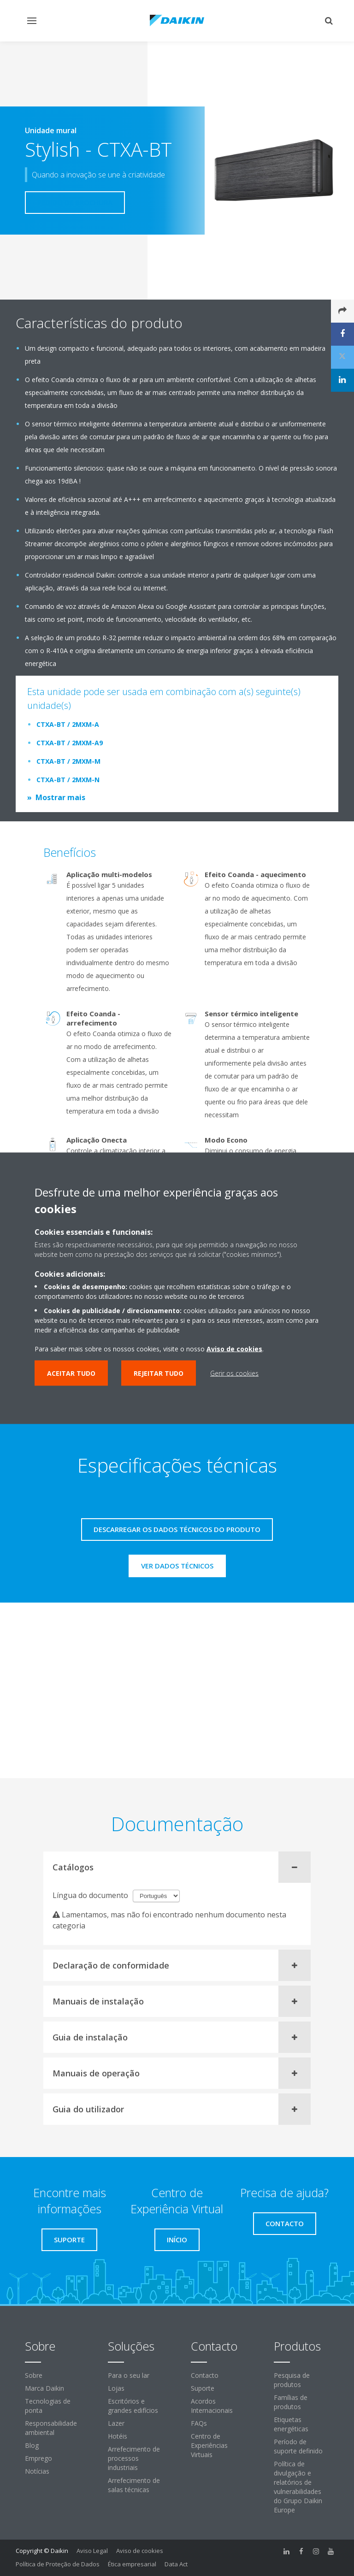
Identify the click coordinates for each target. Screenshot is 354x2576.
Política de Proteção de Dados (58, 2564)
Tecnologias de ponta (48, 2406)
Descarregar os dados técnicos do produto (177, 1529)
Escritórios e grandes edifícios (133, 2406)
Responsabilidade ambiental (51, 2428)
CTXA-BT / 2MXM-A (67, 724)
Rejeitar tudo (158, 1372)
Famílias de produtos (290, 2402)
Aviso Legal (92, 2551)
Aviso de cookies (139, 2551)
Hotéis (117, 2436)
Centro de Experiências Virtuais (209, 2445)
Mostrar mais (60, 797)
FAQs (199, 2423)
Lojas (116, 2388)
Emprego (38, 2458)
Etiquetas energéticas (291, 2424)
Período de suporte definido (298, 2446)
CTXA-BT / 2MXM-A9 (69, 742)
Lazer (116, 2423)
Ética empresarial (132, 2564)
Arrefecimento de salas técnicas (134, 2485)
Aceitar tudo (71, 1372)
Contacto (204, 2375)
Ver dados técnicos (177, 1565)
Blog (32, 2445)
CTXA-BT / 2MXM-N (68, 779)
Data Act (176, 2564)
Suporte (202, 2388)
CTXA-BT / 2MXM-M (68, 761)
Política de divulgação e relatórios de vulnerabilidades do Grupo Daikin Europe (298, 2486)
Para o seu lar (128, 2375)
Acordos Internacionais (212, 2406)
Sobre (33, 2375)
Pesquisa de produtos (292, 2380)
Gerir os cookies (234, 1372)
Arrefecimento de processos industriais (134, 2458)
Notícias (37, 2471)
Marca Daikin (44, 2388)
